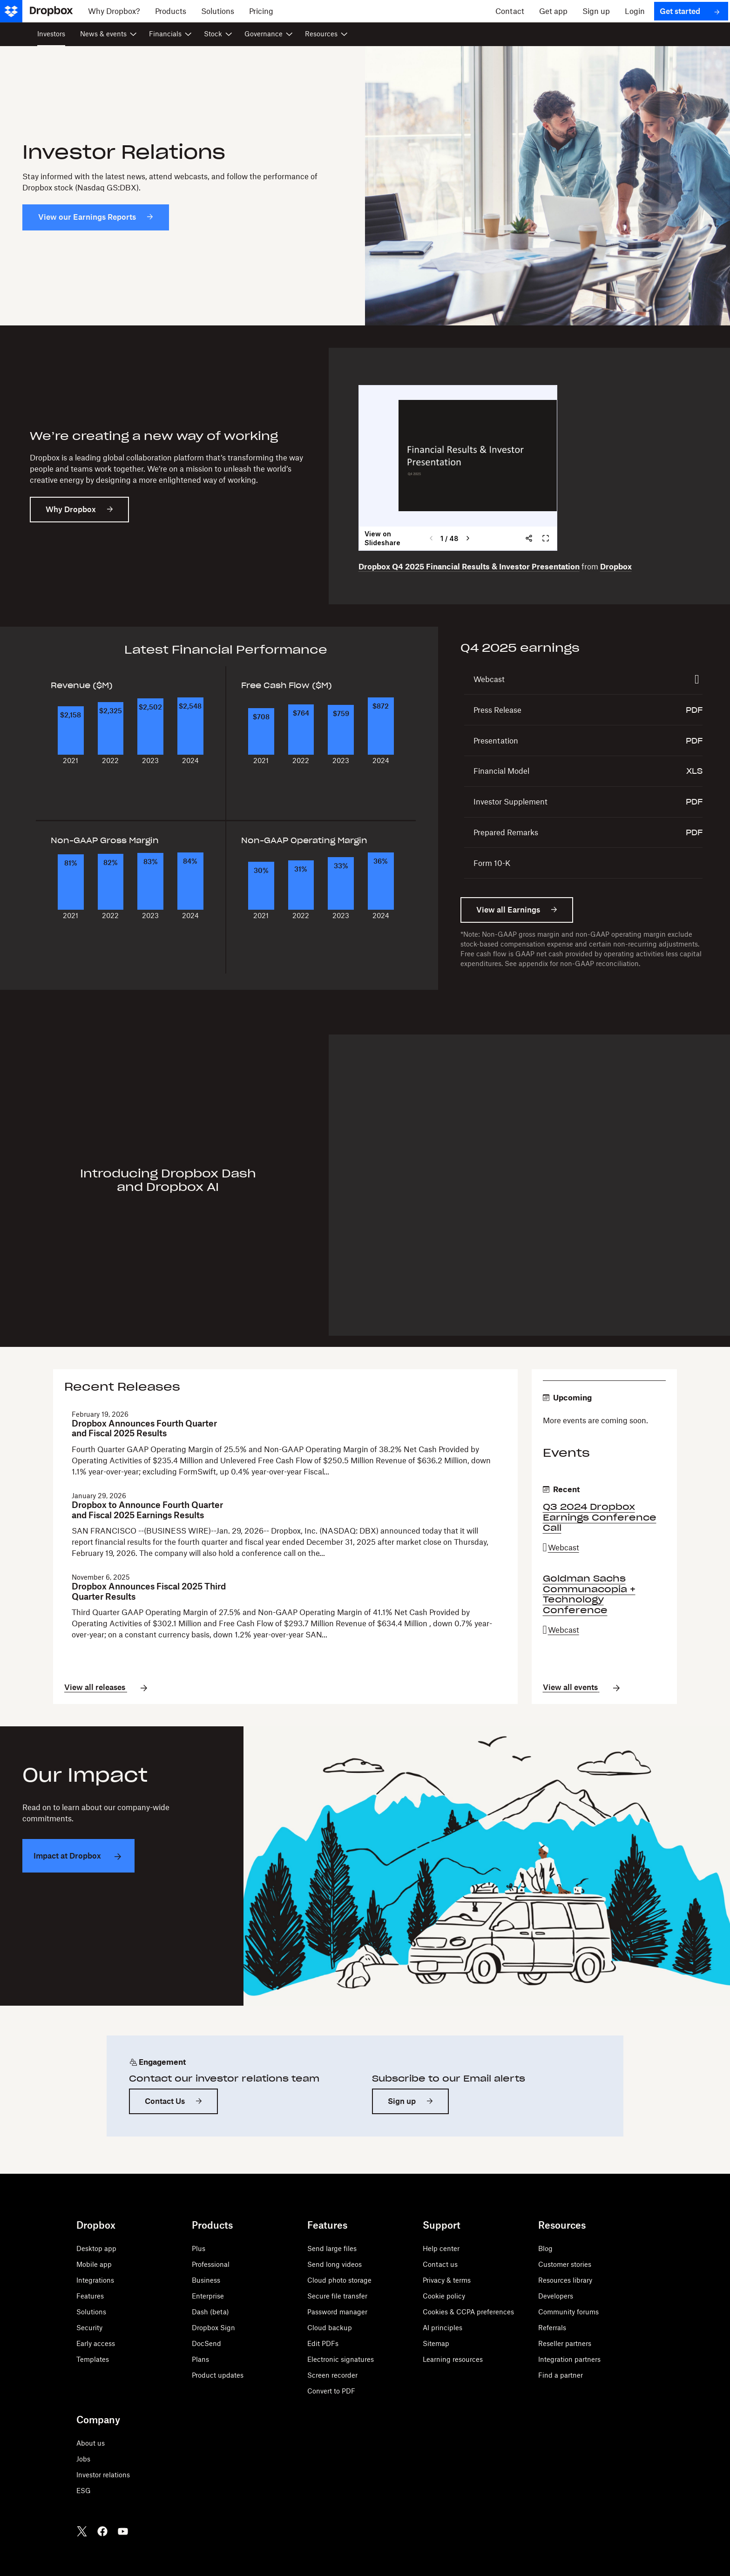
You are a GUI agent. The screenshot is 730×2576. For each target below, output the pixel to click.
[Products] (171, 11)
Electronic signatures (340, 2359)
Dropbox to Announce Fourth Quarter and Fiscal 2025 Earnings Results (147, 1510)
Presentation (495, 740)
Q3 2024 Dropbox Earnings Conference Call (599, 1517)
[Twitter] (81, 2531)
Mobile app (94, 2264)
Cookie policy (444, 2296)
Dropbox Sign (213, 2328)
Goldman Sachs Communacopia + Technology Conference (589, 1594)
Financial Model (501, 771)
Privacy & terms (447, 2280)
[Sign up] (596, 11)
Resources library (565, 2280)
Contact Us (165, 2101)
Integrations (95, 2280)
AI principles (442, 2328)
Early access (95, 2343)
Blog (545, 2248)
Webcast (489, 679)
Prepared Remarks (505, 832)
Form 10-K (491, 863)
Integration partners (569, 2359)
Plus (198, 2248)
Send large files (332, 2248)
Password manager (337, 2312)
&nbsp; (457, 468)
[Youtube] (122, 2531)
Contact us (440, 2264)
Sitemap (436, 2343)
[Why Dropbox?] (114, 11)
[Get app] (553, 11)
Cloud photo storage (339, 2280)
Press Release (497, 710)
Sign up (402, 2101)
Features (90, 2296)
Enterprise (208, 2296)
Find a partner (560, 2375)
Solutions (91, 2312)
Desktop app (96, 2248)
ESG (83, 2491)
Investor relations (103, 2475)
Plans (200, 2359)
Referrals (552, 2328)
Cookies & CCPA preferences (468, 2312)
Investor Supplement (510, 801)
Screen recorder (332, 2375)
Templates (92, 2359)
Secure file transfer (337, 2296)
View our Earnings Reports (87, 217)
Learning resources (453, 2359)
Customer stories (564, 2264)
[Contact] (510, 11)
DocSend (206, 2343)
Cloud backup (329, 2328)
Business (206, 2280)
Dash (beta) (210, 2312)
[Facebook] (102, 2531)
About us (90, 2443)
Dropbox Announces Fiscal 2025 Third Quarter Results (149, 1592)
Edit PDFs (322, 2343)
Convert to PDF (331, 2391)
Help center (441, 2248)
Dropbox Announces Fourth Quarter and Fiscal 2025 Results (144, 1429)
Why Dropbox (71, 509)
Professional (211, 2264)
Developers (555, 2296)
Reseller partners (564, 2343)
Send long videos (334, 2264)
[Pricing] (261, 11)
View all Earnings (508, 909)
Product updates (217, 2375)
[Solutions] (218, 11)
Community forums (568, 2312)
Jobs (83, 2459)
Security (89, 2328)
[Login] (634, 11)
